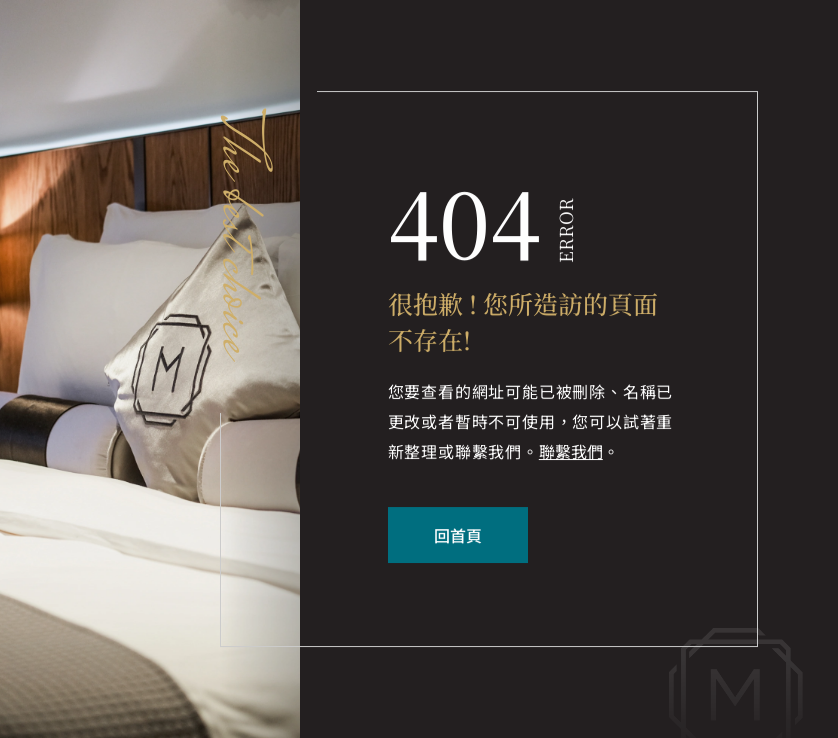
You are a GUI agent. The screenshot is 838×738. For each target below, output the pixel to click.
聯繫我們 (571, 453)
